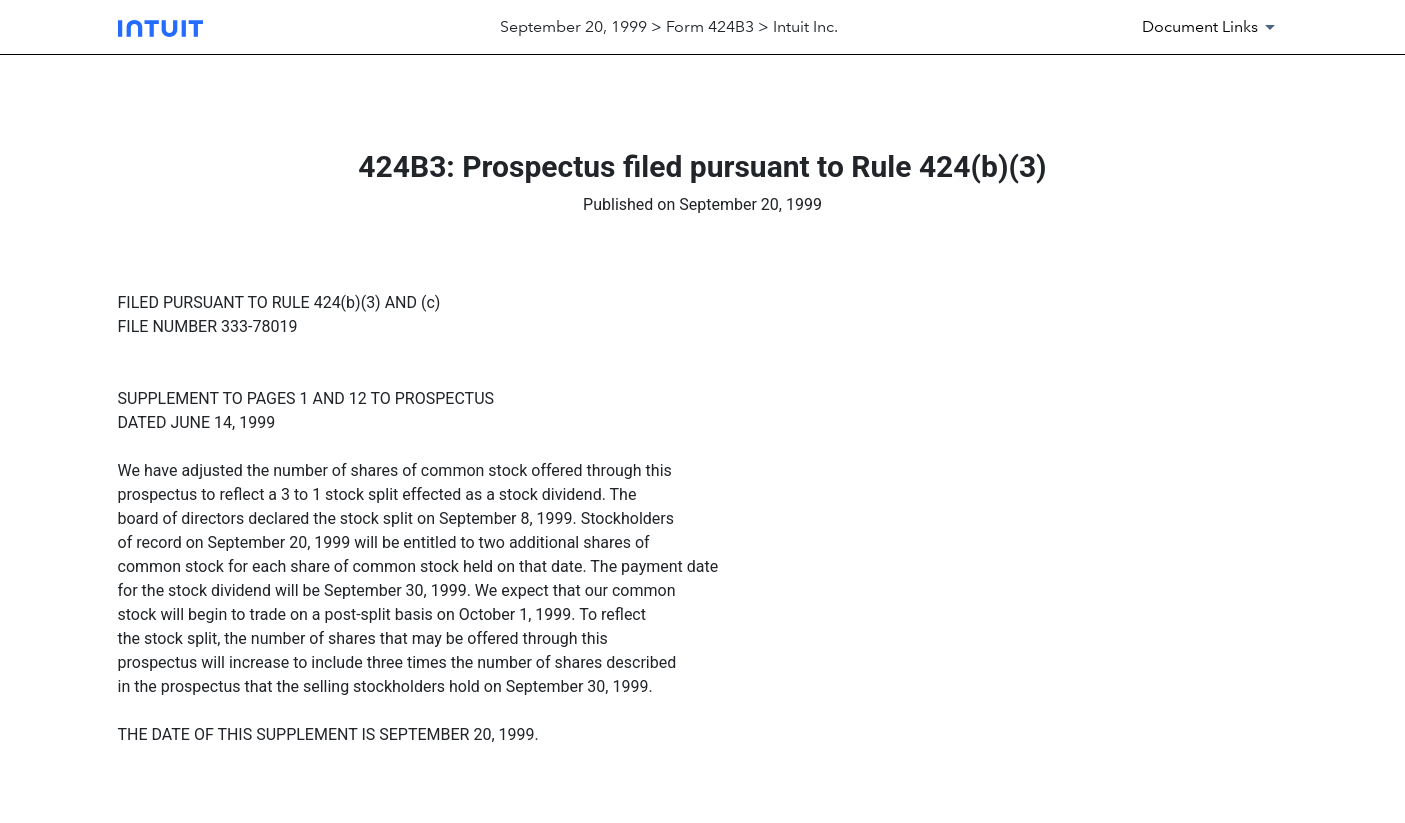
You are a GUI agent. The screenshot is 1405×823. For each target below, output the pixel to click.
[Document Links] (1212, 27)
